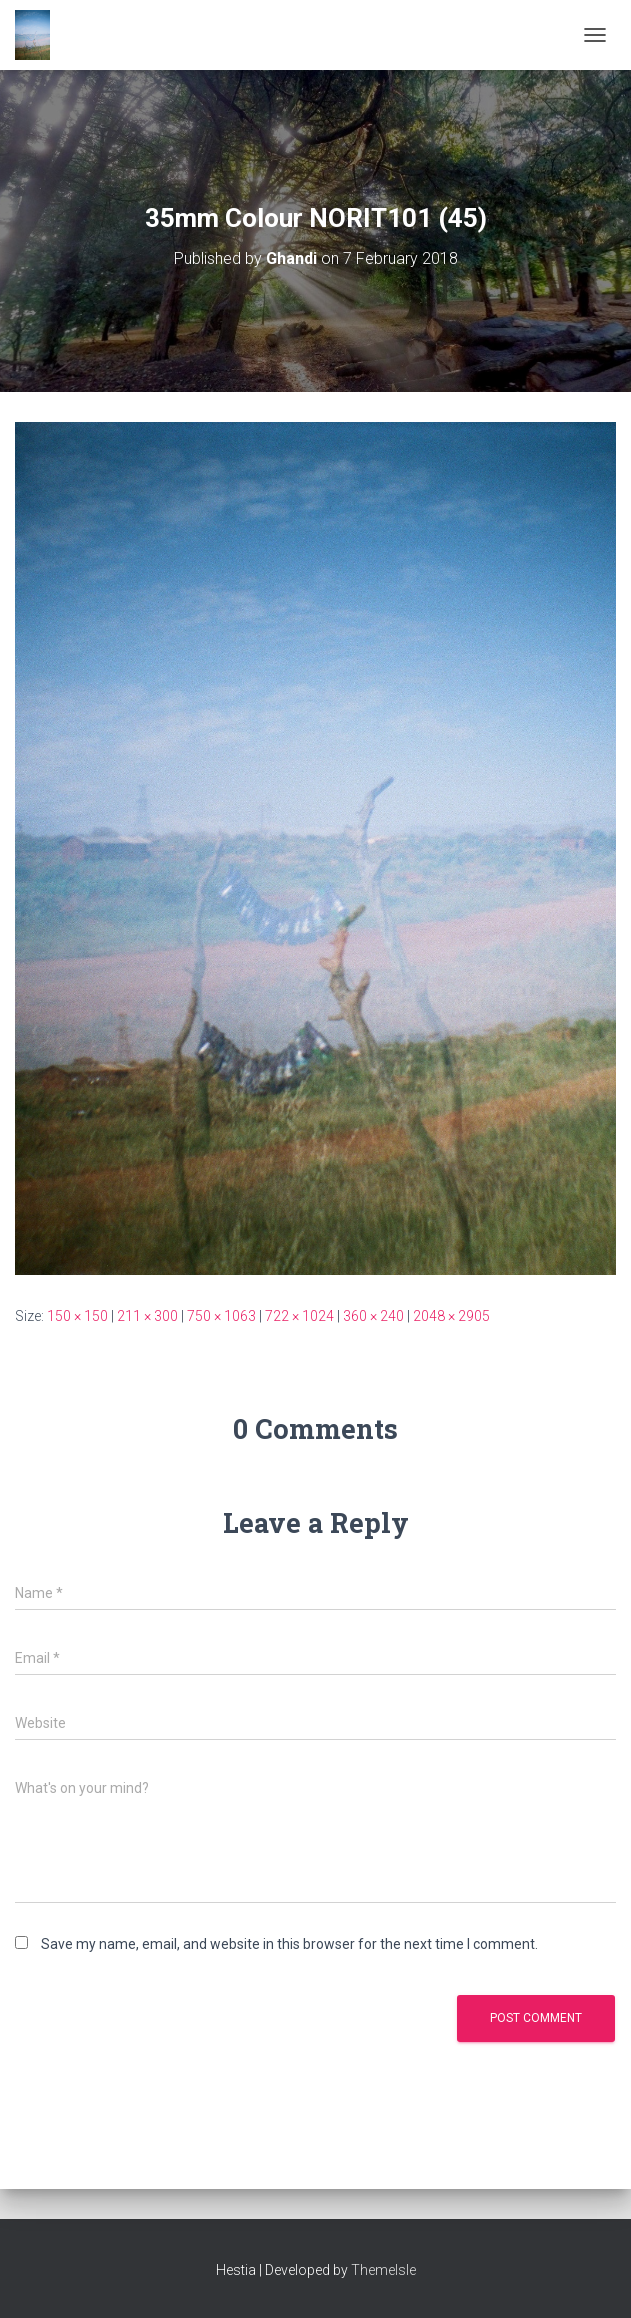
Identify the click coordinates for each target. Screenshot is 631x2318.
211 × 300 (147, 1316)
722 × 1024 (299, 1316)
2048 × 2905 (451, 1316)
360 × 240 (373, 1316)
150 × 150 (77, 1316)
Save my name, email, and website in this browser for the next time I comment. (289, 1944)
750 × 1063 (221, 1316)
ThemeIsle (383, 2270)
